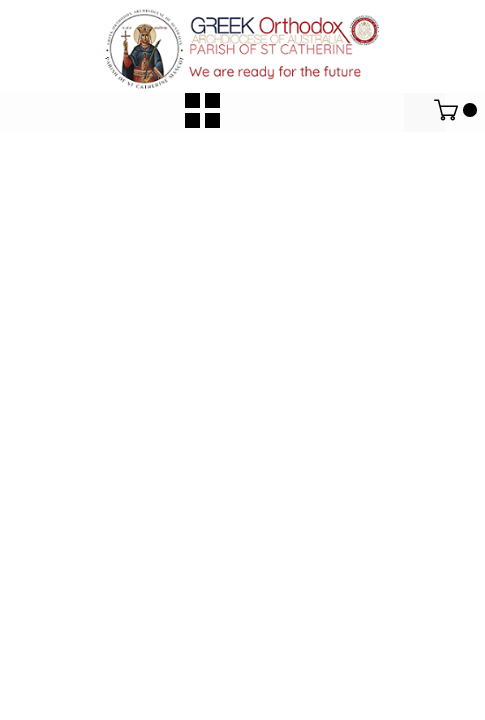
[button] (202, 110)
